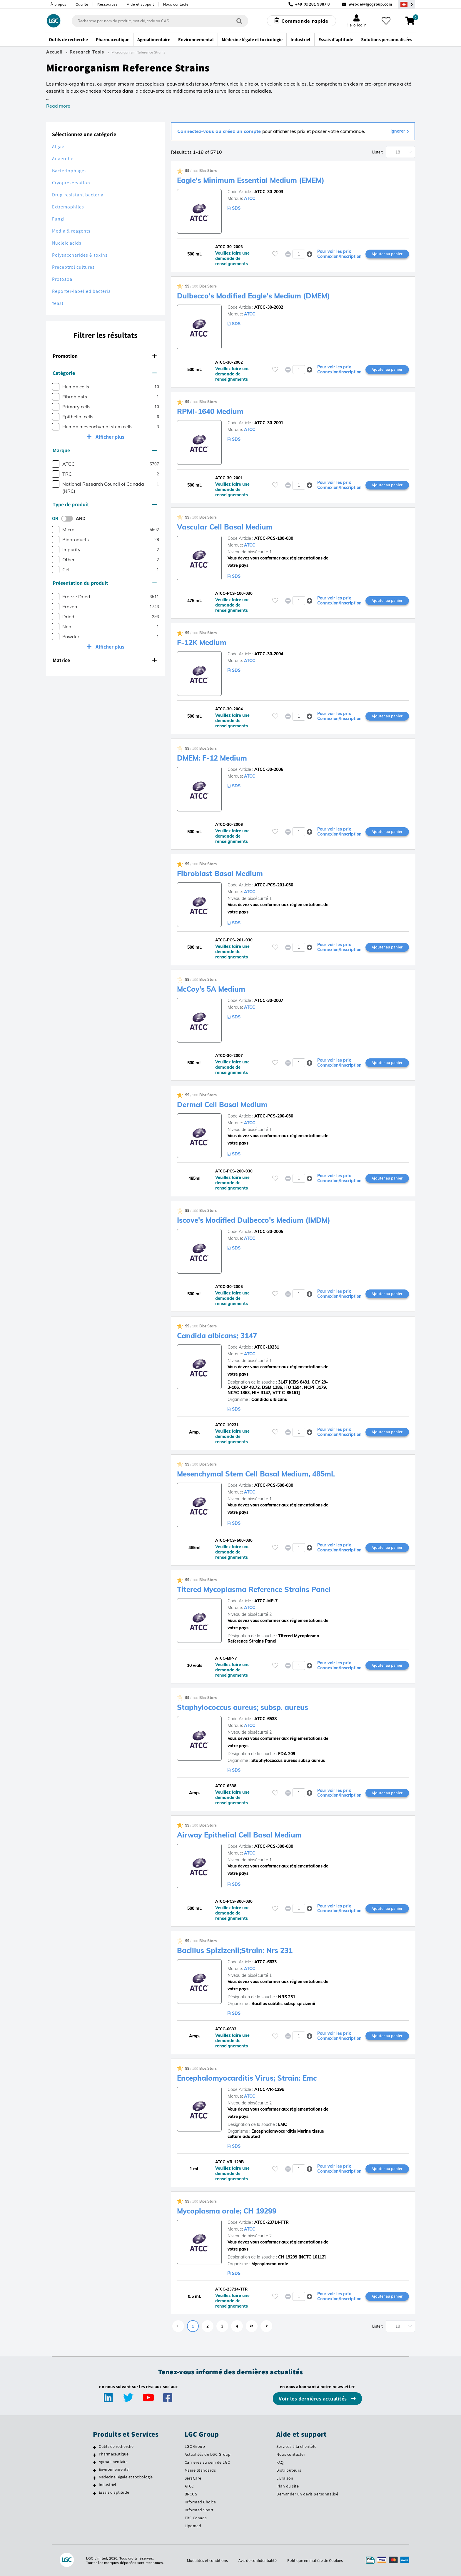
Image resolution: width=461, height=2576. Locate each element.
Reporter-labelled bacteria (81, 291)
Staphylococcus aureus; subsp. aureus (242, 1707)
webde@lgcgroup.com (370, 4)
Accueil (54, 52)
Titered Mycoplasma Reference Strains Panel (254, 1589)
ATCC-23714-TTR (271, 2222)
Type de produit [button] (105, 504)
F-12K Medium (201, 642)
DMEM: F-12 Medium (212, 758)
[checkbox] (55, 386)
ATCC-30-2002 (268, 307)
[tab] (105, 356)
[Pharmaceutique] (94, 2455)
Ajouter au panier (387, 253)
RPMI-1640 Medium (210, 411)
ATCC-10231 (266, 1347)
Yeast (58, 303)
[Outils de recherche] (94, 2447)
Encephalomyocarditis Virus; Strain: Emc (247, 2078)
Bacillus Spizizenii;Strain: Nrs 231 (235, 1950)
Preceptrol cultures (73, 267)
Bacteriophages (69, 171)
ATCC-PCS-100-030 (273, 538)
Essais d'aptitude (114, 2492)
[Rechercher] (239, 20)
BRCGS (191, 2494)
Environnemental (114, 2469)
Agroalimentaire (113, 2461)
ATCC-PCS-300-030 (273, 1846)
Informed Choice (200, 2502)
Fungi (58, 219)
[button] (309, 254)
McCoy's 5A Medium (211, 989)
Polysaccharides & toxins (80, 255)
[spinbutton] (299, 254)
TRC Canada (196, 2517)
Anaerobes (64, 159)
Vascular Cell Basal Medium (225, 526)
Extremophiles (68, 207)
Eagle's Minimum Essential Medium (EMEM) (250, 180)
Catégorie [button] (105, 373)
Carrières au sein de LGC (207, 2462)
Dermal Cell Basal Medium (222, 1104)
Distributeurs (288, 2470)
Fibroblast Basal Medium (220, 873)
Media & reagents (71, 231)
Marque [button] (105, 450)
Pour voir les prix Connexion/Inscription (339, 254)
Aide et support (140, 4)
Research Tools (87, 52)
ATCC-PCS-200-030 (273, 1116)
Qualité (82, 4)
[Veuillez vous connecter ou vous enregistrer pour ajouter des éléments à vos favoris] (275, 254)
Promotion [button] (105, 356)
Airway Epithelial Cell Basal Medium (239, 1834)
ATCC (249, 198)
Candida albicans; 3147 (217, 1335)
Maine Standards (200, 2470)
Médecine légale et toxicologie (126, 2477)
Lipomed (193, 2525)
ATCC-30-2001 (268, 422)
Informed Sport (199, 2509)
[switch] (69, 519)
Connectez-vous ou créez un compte (219, 131)
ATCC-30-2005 (268, 1231)
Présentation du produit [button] (105, 582)
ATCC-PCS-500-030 (273, 1485)
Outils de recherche (116, 2446)
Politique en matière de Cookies (315, 2560)
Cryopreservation (71, 183)
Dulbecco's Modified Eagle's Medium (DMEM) (253, 295)
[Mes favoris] (386, 20)
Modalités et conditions (207, 2560)
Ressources (107, 4)
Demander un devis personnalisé (307, 2494)
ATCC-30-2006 (268, 769)
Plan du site (287, 2486)
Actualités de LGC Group (208, 2454)
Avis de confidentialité (257, 2560)
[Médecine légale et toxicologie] (94, 2477)
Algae (58, 146)
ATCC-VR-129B (269, 2089)
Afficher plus (109, 436)
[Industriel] (94, 2485)
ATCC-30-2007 (268, 1000)
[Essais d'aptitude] (94, 2493)
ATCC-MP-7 (266, 1600)
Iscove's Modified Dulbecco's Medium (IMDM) (253, 1220)
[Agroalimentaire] (94, 2462)
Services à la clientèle (296, 2446)
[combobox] (160, 21)
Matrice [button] (105, 660)
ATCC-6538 (265, 1718)
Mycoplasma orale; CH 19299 (226, 2210)
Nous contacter (176, 4)
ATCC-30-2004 (268, 653)
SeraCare (193, 2478)
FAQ (280, 2462)
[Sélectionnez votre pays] (406, 4)
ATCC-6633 (265, 1961)
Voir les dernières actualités (313, 2398)
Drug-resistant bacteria (77, 195)
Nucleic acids (66, 243)
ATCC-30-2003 (268, 191)
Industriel (107, 2484)
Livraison (284, 2478)
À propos (58, 4)
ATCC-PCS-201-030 (273, 885)
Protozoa (62, 279)
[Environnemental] (94, 2470)
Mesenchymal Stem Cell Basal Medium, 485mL (256, 1473)
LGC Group (195, 2446)
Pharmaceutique (114, 2454)
